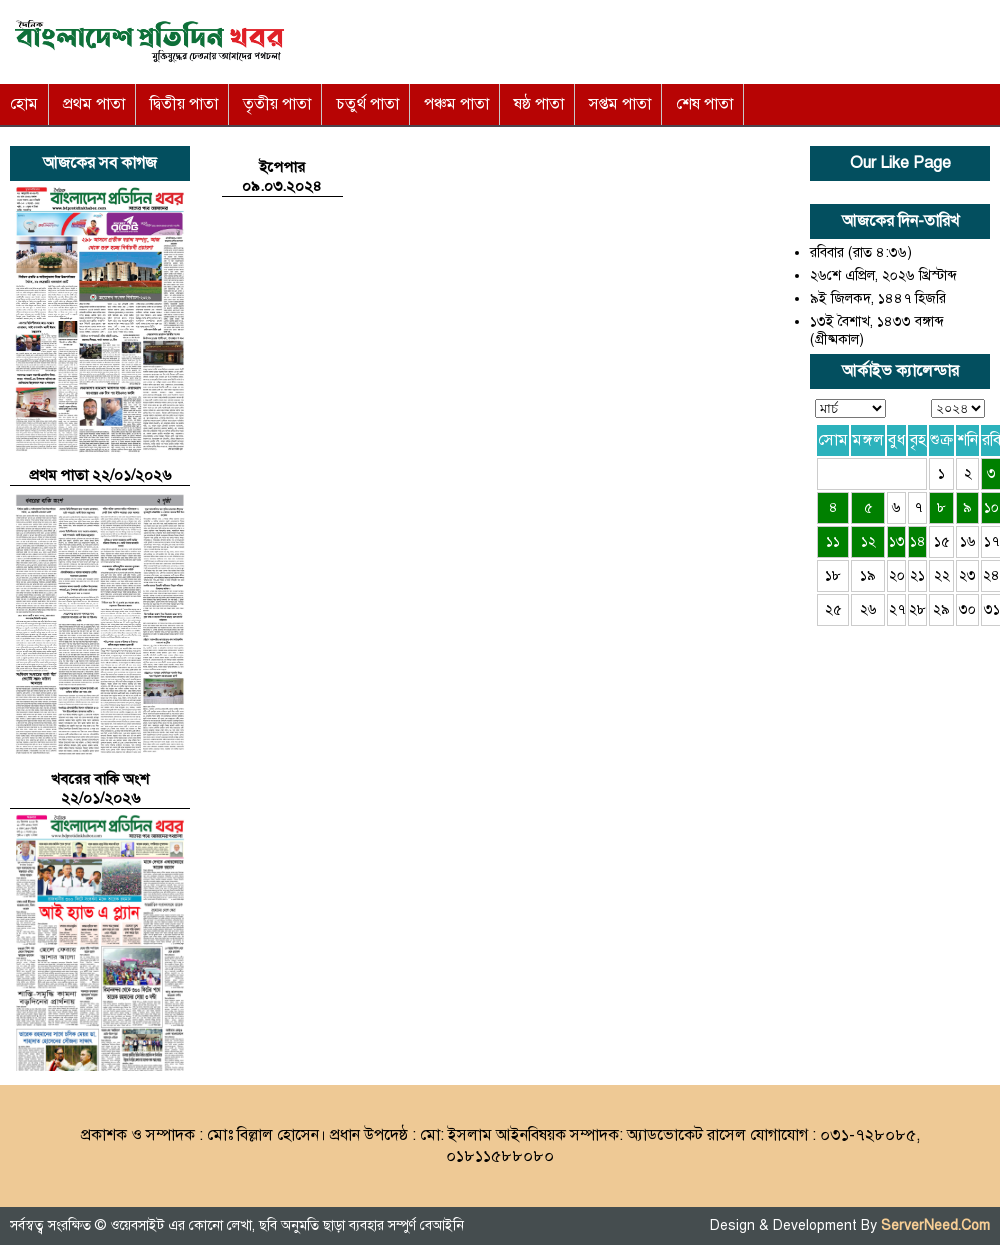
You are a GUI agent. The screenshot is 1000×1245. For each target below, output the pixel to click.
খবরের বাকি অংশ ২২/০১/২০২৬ (100, 788)
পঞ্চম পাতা (456, 104)
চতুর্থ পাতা (367, 104)
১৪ (918, 541)
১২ (868, 541)
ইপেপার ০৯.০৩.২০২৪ (282, 176)
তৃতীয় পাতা (277, 104)
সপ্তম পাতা (620, 104)
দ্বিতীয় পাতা (184, 104)
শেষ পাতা (704, 104)
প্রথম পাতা (94, 104)
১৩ (897, 541)
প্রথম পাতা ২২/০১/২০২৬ (100, 475)
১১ (833, 541)
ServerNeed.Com (935, 1225)
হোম (24, 104)
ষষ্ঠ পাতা (539, 104)
